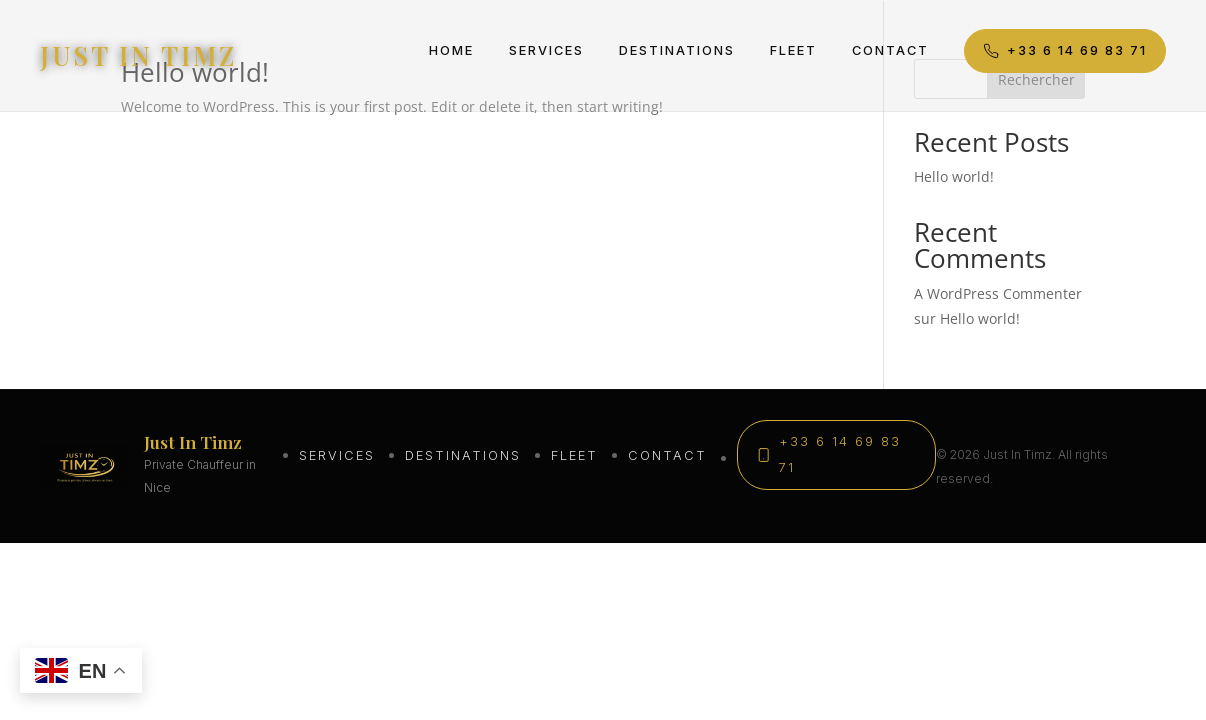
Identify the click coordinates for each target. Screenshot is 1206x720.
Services (546, 50)
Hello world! (954, 176)
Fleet (793, 50)
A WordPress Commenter (998, 293)
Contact (890, 50)
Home (451, 50)
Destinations (677, 50)
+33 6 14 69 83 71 (1065, 51)
